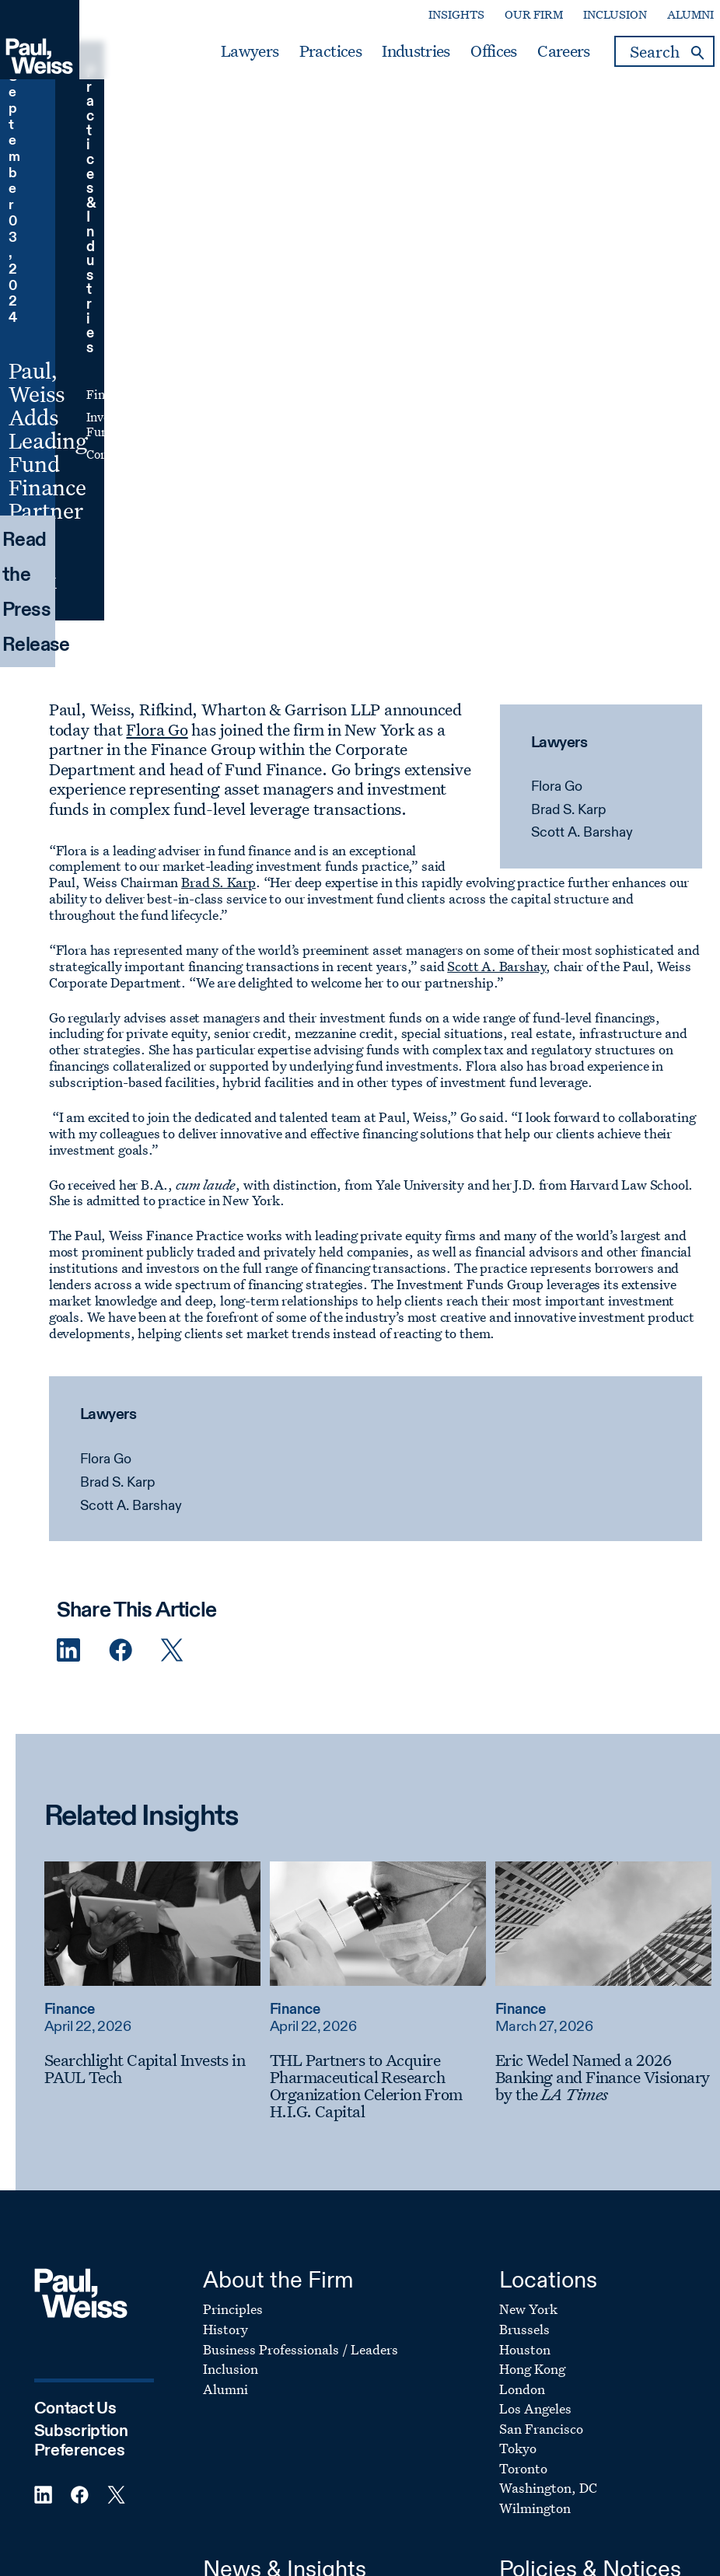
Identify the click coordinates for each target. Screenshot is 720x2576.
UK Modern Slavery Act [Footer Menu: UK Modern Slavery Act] (569, 2330)
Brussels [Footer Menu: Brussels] (524, 1961)
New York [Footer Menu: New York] (528, 1941)
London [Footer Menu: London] (522, 2020)
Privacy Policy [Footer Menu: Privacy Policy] (541, 2251)
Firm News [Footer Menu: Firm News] (235, 2330)
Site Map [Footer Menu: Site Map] (525, 2370)
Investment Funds (512, 183)
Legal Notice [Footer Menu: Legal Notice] (536, 2230)
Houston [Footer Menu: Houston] (524, 1981)
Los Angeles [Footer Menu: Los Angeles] (535, 2040)
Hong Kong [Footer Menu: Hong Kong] (532, 2000)
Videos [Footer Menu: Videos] (223, 2310)
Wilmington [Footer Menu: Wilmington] (535, 2139)
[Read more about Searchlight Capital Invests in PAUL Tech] (137, 1555)
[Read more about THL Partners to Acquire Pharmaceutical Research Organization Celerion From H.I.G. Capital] (362, 1555)
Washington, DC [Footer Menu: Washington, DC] (548, 2119)
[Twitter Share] (143, 1283)
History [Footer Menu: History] (225, 1961)
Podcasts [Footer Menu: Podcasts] (230, 2370)
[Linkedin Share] (39, 1283)
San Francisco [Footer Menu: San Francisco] (541, 2060)
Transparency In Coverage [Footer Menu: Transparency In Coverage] (577, 2349)
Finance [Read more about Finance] (54, 1641)
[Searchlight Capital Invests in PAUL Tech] (137, 1700)
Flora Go (545, 419)
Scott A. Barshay (571, 465)
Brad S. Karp (558, 442)
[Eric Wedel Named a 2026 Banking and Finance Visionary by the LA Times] (588, 1708)
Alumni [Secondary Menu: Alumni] (676, 16)
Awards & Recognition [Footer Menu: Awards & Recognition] (270, 2290)
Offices (480, 53)
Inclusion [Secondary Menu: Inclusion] (601, 16)
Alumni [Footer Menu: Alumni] (225, 2020)
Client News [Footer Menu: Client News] (238, 2230)
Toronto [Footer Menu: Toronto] (523, 2100)
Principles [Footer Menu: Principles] (233, 1941)
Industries (402, 53)
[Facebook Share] (91, 1283)
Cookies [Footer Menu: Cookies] (522, 2270)
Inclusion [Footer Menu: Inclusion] (230, 2000)
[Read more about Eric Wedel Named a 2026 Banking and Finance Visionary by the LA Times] (588, 1555)
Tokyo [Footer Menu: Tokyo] (518, 2079)
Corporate (490, 205)
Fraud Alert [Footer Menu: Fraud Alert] (534, 2310)
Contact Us (75, 2040)
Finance (484, 161)
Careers (550, 53)
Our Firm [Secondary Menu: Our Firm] (520, 16)
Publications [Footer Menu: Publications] (240, 2270)
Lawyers (235, 53)
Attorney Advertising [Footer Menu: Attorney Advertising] (563, 2290)
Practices (316, 53)
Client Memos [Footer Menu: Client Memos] (244, 2349)
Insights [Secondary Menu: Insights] (442, 16)
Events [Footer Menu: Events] (223, 2251)
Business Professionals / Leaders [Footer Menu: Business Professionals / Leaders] (300, 1981)
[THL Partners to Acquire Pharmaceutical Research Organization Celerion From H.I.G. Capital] (362, 1717)
